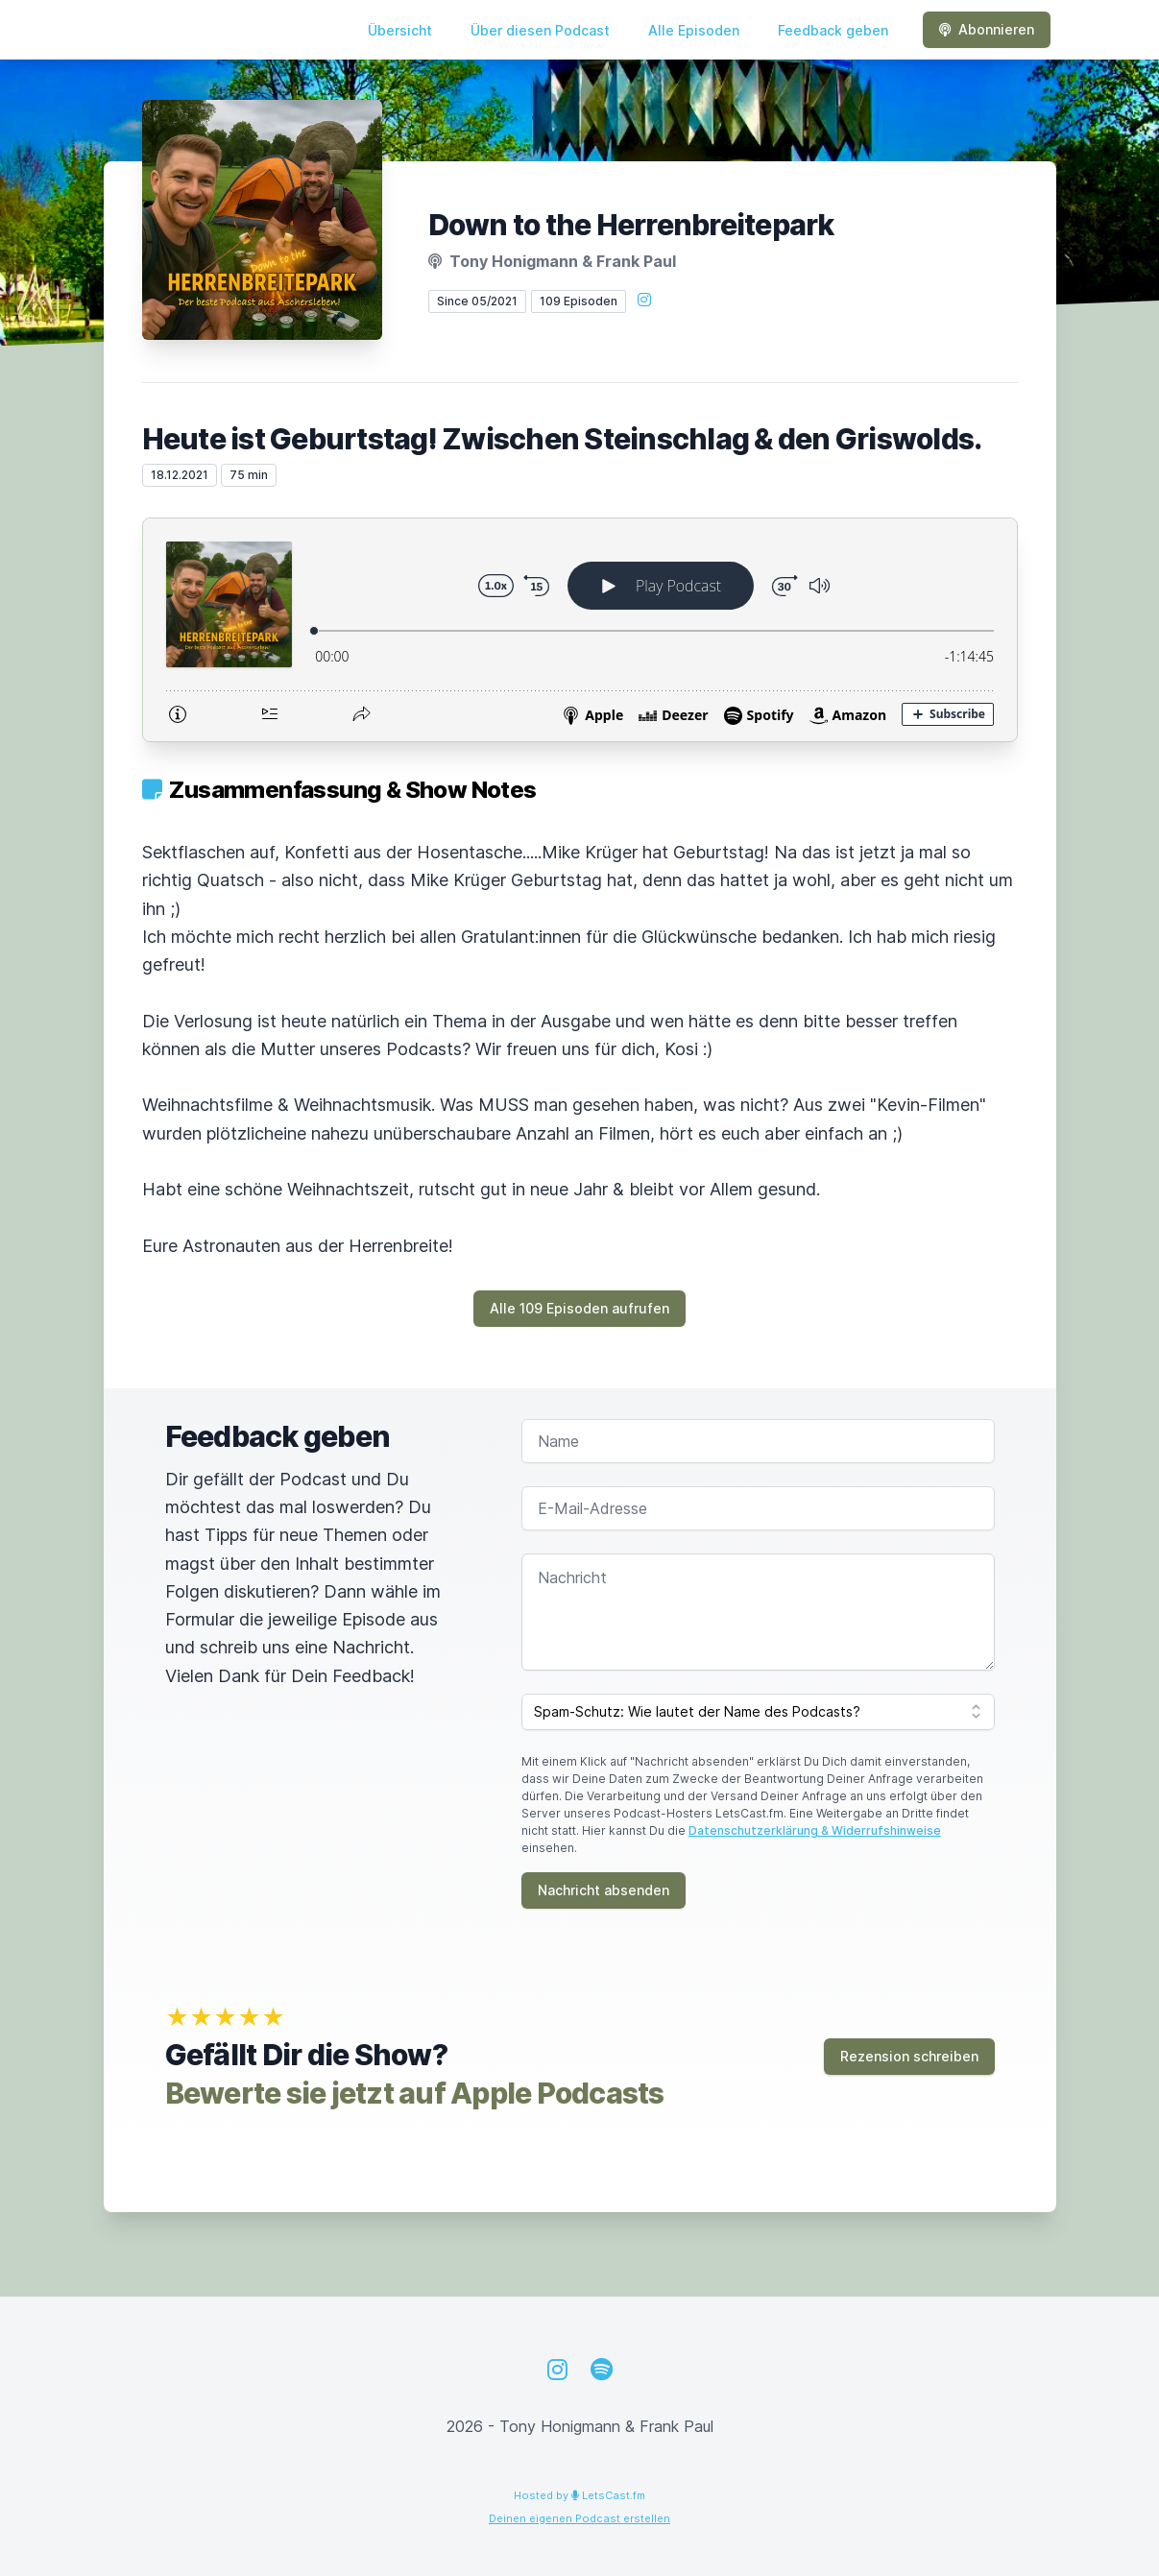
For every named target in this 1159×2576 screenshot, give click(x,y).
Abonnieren (986, 29)
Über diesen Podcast (540, 30)
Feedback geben (833, 30)
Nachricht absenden (603, 1890)
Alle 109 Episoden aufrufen (579, 1308)
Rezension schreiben (909, 2056)
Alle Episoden (693, 30)
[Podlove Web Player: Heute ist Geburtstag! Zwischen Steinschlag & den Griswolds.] (580, 629)
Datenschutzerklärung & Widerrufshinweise (814, 1830)
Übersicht (400, 30)
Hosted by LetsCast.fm (579, 2495)
